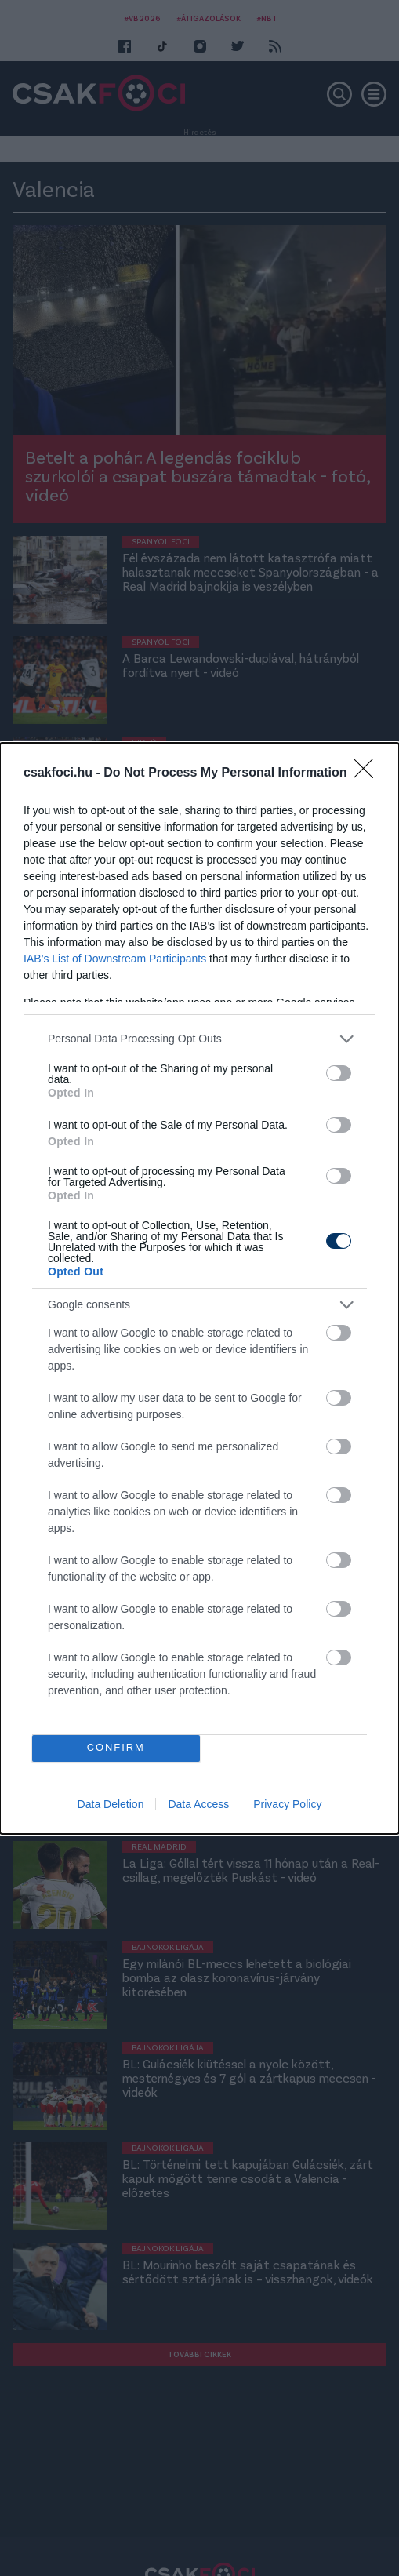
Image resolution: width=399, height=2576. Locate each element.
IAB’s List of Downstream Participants (115, 958)
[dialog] (199, 1288)
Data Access (198, 1804)
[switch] (338, 1073)
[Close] (368, 773)
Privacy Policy (287, 1804)
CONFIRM (115, 1748)
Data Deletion (111, 1804)
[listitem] (199, 1039)
